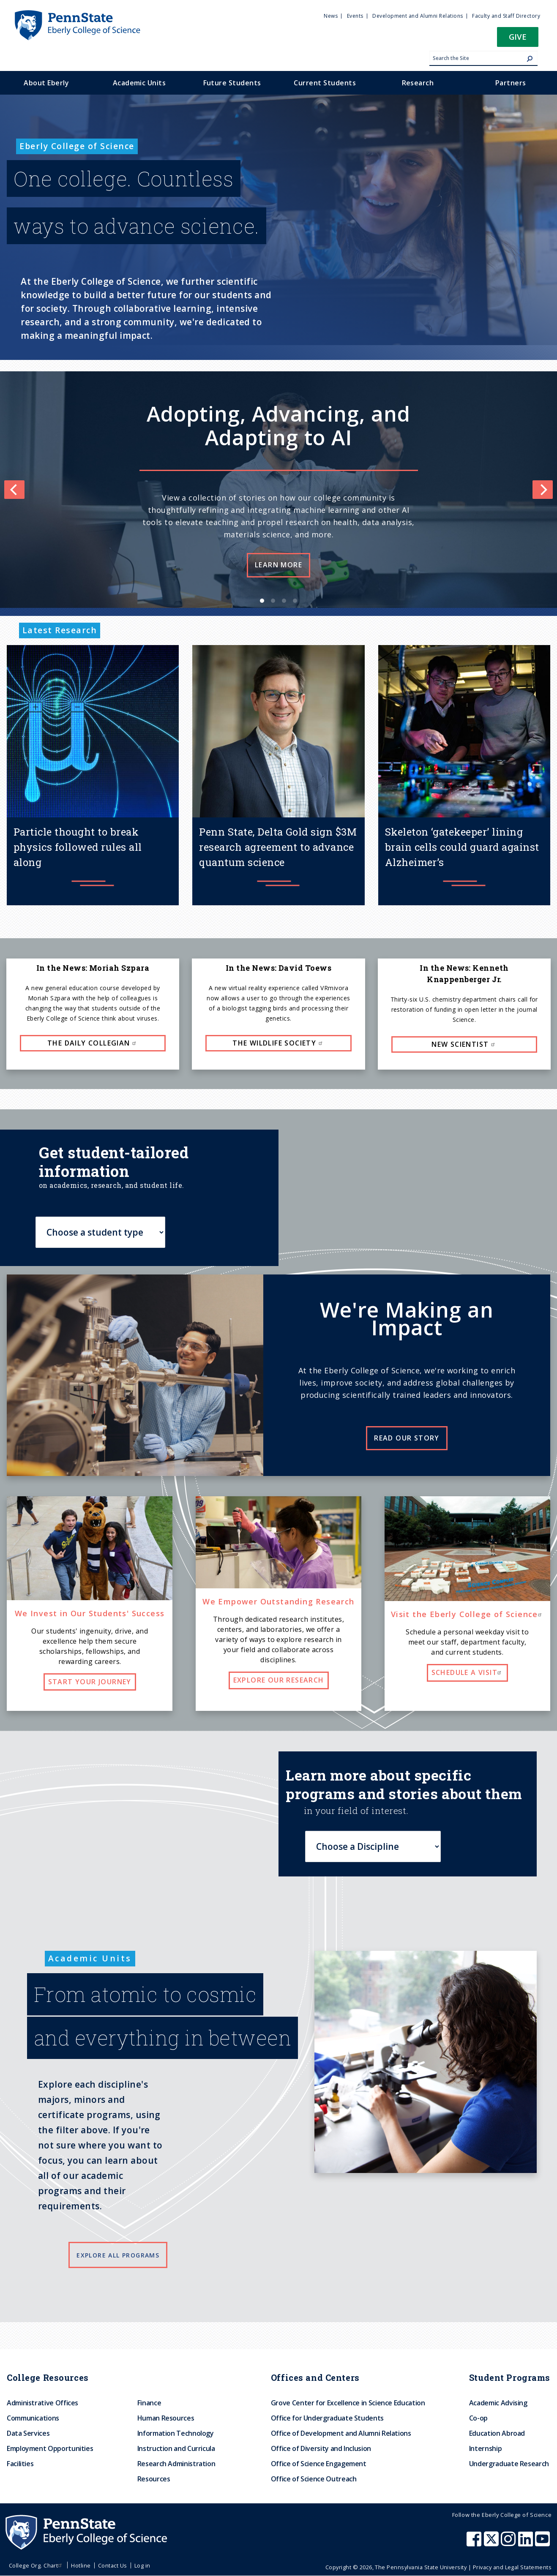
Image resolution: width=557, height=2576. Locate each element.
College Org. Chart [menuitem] (36, 2565)
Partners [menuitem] (510, 82)
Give (518, 36)
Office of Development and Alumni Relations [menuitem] (341, 2433)
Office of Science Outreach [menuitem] (314, 2478)
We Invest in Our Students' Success (90, 1613)
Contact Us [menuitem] (112, 2565)
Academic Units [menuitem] (139, 82)
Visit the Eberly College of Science (467, 1614)
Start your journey (89, 1681)
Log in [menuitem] (142, 2565)
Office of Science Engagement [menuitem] (318, 2463)
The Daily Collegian (92, 1043)
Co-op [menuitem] (478, 2418)
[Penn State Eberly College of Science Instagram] (509, 2543)
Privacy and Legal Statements (512, 2567)
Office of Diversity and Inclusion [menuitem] (321, 2448)
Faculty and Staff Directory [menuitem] (506, 15)
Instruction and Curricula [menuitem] (176, 2448)
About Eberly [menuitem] (46, 82)
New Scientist (464, 1044)
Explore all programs (117, 2255)
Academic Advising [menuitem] (498, 2402)
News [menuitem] (331, 15)
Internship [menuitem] (485, 2448)
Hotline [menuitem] (80, 2565)
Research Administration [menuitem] (176, 2463)
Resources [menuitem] (153, 2478)
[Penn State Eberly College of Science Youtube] (543, 2543)
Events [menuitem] (355, 15)
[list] (278, 489)
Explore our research (278, 1680)
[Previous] (14, 489)
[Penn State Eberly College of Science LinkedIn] (526, 2543)
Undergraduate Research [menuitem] (509, 2463)
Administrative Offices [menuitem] (42, 2402)
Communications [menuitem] (33, 2418)
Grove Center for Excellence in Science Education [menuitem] (348, 2402)
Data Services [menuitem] (28, 2433)
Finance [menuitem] (149, 2402)
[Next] (542, 489)
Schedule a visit (467, 1672)
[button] (517, 39)
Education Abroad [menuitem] (497, 2433)
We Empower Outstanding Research (278, 1601)
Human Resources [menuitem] (165, 2418)
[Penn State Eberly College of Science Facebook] (475, 2543)
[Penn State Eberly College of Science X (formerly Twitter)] (492, 2543)
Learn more (278, 564)
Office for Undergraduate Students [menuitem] (327, 2418)
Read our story (407, 1438)
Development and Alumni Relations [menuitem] (417, 15)
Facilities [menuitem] (20, 2463)
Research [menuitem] (418, 82)
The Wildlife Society (278, 1043)
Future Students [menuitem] (232, 82)
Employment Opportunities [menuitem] (50, 2448)
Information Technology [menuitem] (175, 2433)
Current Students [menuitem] (325, 82)
